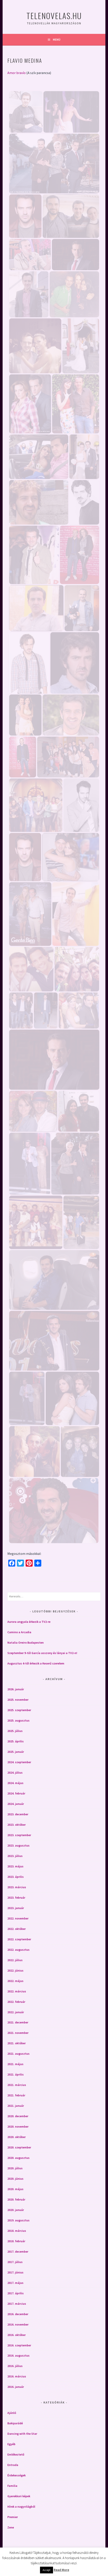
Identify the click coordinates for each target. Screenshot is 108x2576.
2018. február (16, 2241)
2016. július (15, 2366)
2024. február (16, 1793)
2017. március (16, 2303)
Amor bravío (16, 73)
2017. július (15, 2262)
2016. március (16, 2376)
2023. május (15, 1866)
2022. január (15, 2012)
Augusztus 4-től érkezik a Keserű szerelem (35, 1663)
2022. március (16, 1991)
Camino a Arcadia (19, 1632)
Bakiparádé (15, 2423)
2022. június (15, 1970)
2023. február (16, 1897)
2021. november (17, 2032)
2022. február (16, 2001)
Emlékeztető (15, 2454)
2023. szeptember (19, 1835)
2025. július (15, 1731)
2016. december (17, 2314)
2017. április (15, 2293)
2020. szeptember (19, 2147)
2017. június (15, 2272)
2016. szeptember (19, 2345)
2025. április (15, 1741)
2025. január (15, 1751)
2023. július (15, 1856)
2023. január (15, 1908)
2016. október (16, 2334)
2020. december (17, 2116)
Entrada (12, 2465)
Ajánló (11, 2413)
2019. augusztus (18, 2220)
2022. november (17, 1918)
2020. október (16, 2137)
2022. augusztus (18, 1949)
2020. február (16, 2199)
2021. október (16, 2043)
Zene (10, 2527)
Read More (61, 2570)
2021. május (15, 2064)
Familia (12, 2485)
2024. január (15, 1804)
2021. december (17, 2022)
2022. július (15, 1960)
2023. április (15, 1876)
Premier (12, 2517)
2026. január (15, 1689)
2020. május (15, 2189)
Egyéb (11, 2444)
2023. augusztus (18, 1845)
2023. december (17, 1814)
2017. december (17, 2251)
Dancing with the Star (22, 2433)
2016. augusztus (18, 2355)
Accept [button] (46, 2570)
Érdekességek (16, 2475)
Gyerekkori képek (18, 2496)
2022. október (16, 1929)
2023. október (16, 1824)
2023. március (16, 1887)
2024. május (15, 1783)
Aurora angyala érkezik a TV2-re (28, 1621)
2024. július (15, 1772)
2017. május (15, 2283)
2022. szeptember (19, 1939)
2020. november (17, 2126)
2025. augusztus (18, 1720)
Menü (56, 39)
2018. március (16, 2230)
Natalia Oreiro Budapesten (25, 1642)
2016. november (17, 2324)
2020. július (15, 2168)
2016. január (15, 2386)
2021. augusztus (18, 2053)
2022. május (15, 1981)
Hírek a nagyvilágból (21, 2506)
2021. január (15, 2105)
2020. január (15, 2210)
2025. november (17, 1699)
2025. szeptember (19, 1710)
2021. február (16, 2095)
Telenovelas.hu (54, 15)
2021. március (16, 2085)
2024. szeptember (19, 1762)
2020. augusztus (18, 2158)
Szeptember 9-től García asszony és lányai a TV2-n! (42, 1653)
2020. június (15, 2178)
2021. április (15, 2074)
